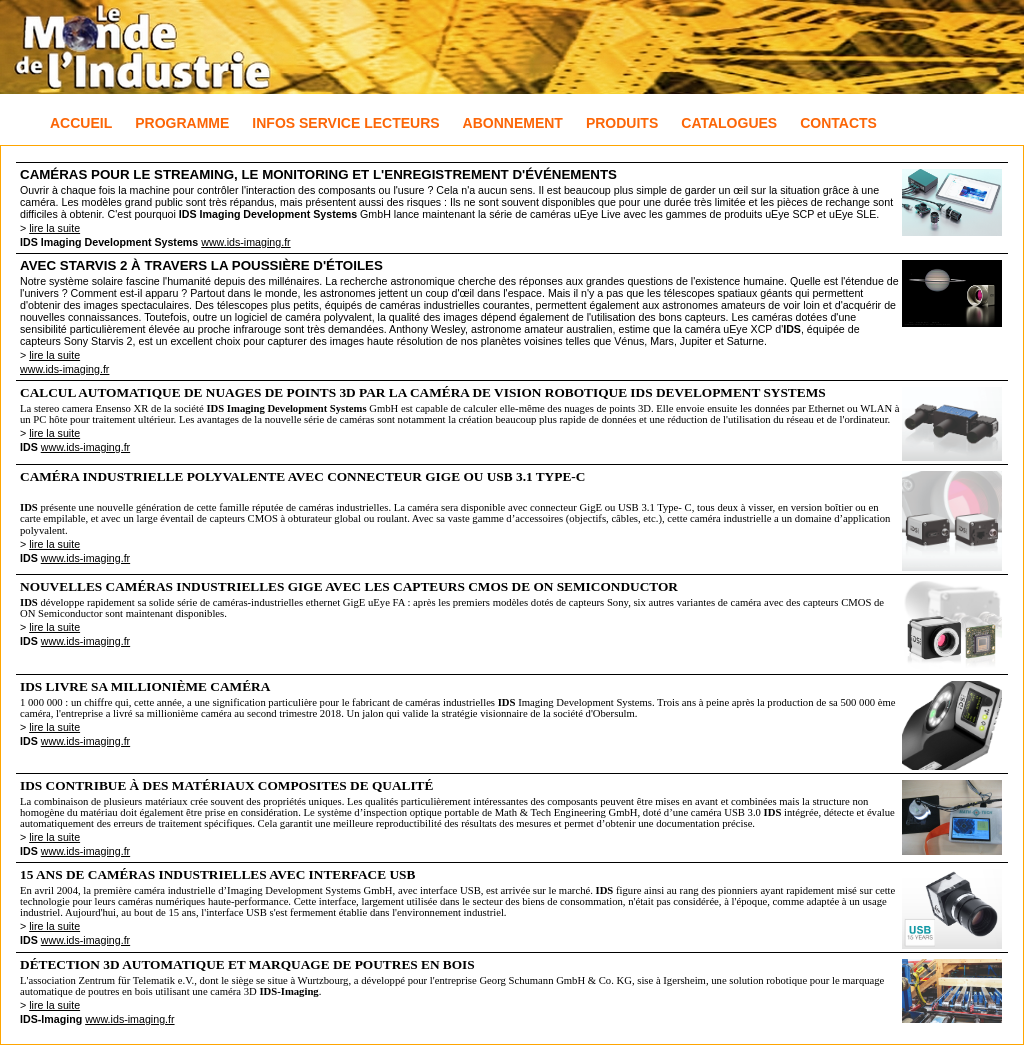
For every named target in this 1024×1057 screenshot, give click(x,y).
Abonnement (513, 123)
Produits (622, 123)
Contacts (838, 123)
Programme (182, 123)
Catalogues (729, 123)
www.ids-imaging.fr (245, 242)
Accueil (81, 123)
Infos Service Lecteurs (345, 123)
